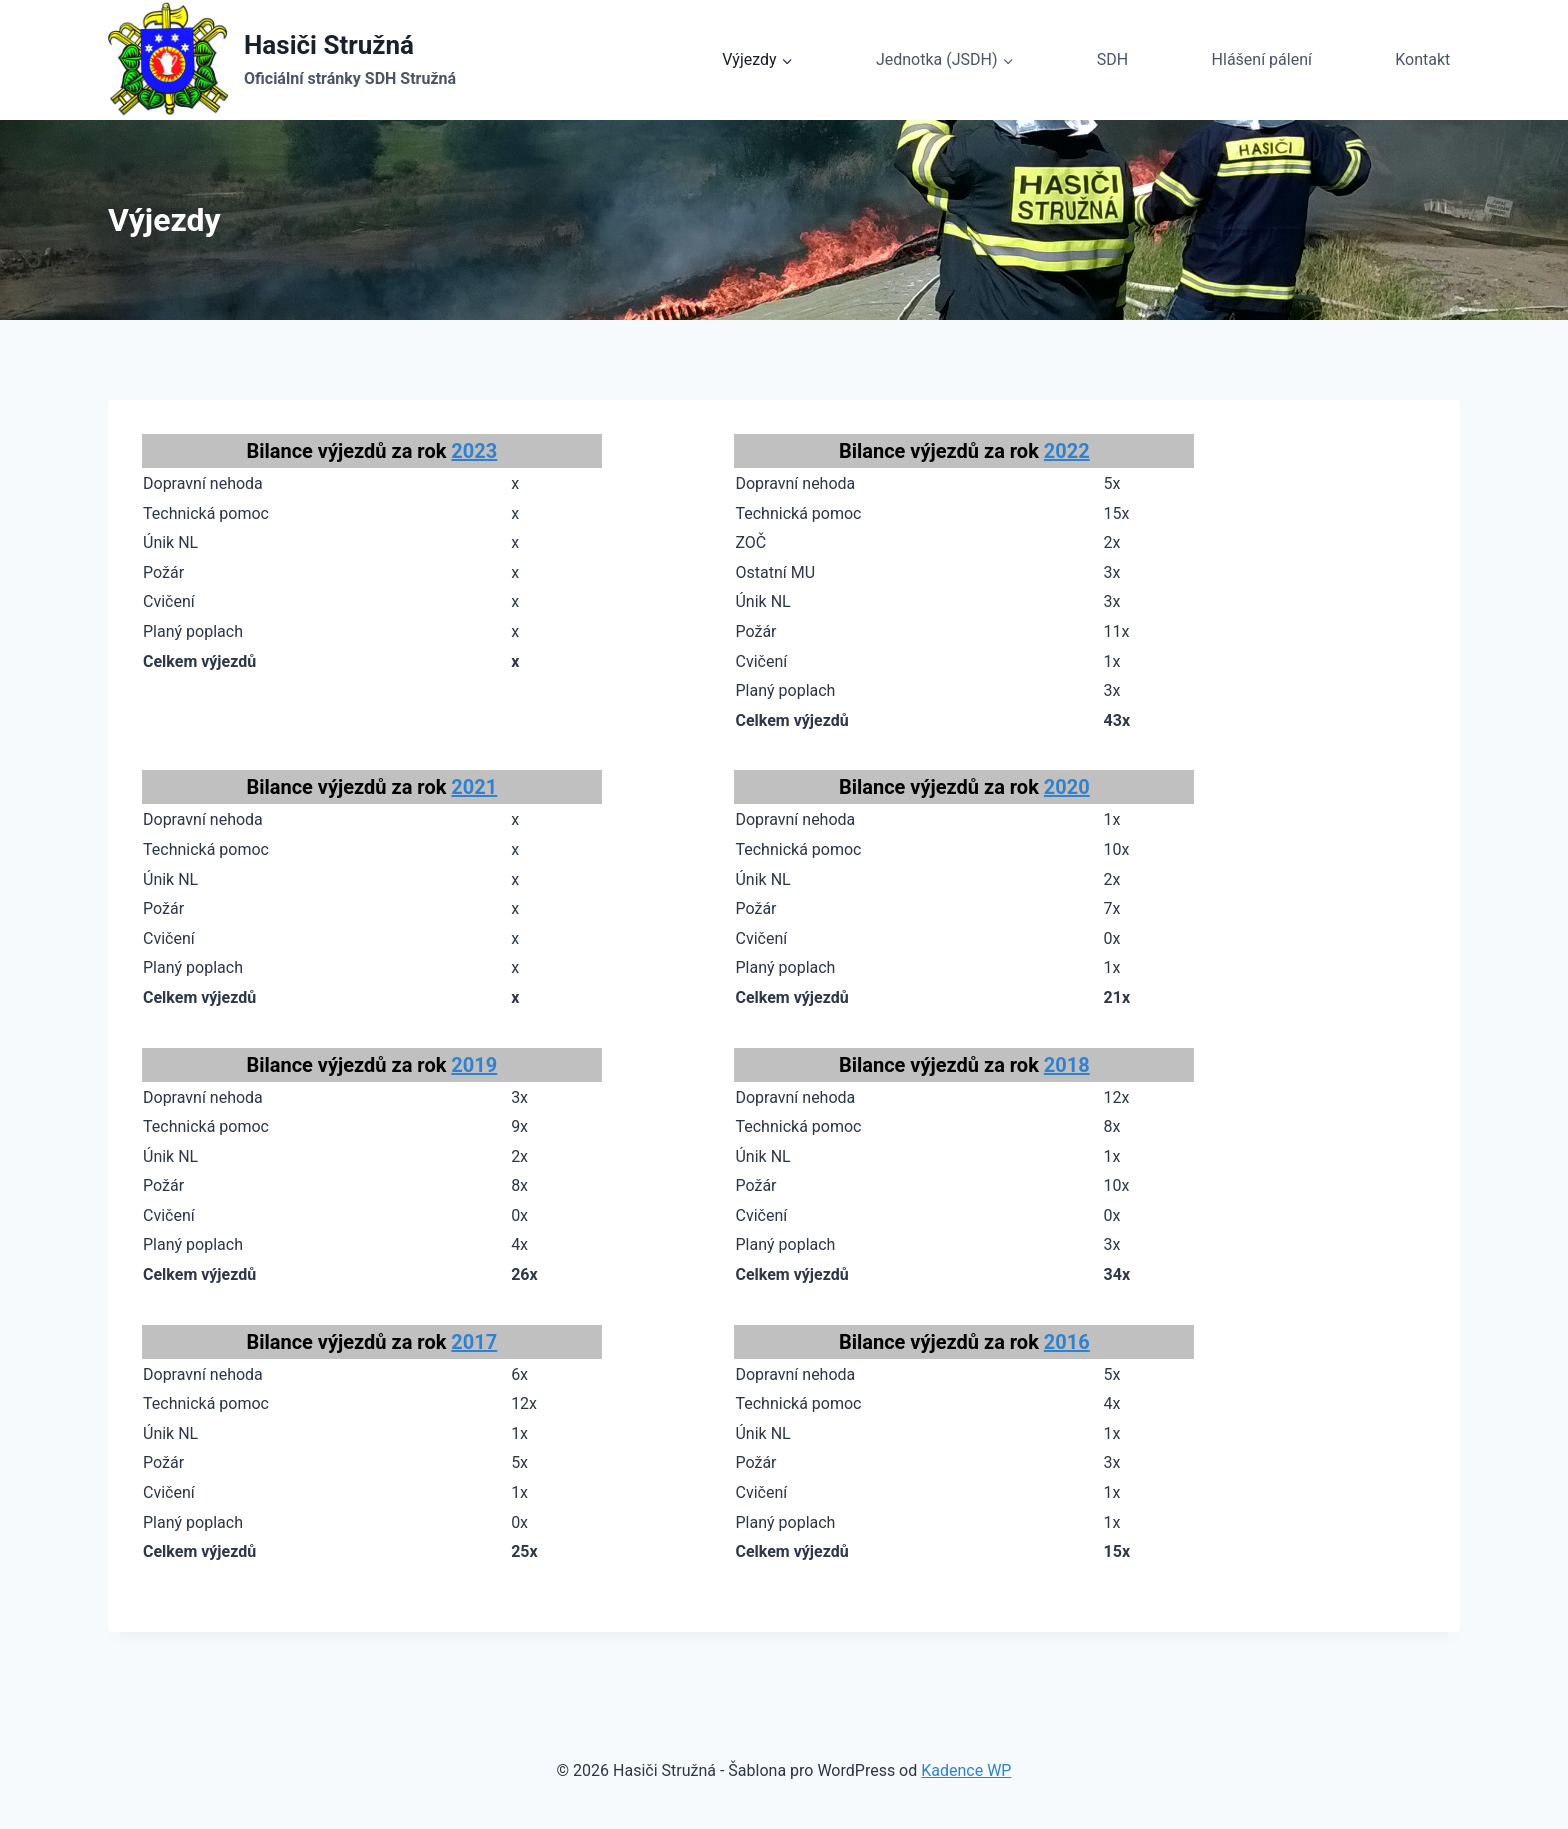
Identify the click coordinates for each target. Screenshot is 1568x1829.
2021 (474, 787)
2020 (1067, 787)
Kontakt (1422, 59)
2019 (474, 1065)
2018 (1067, 1065)
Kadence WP (966, 1770)
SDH (1112, 59)
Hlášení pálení (1262, 59)
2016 (1067, 1342)
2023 (474, 451)
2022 (1067, 451)
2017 (474, 1342)
